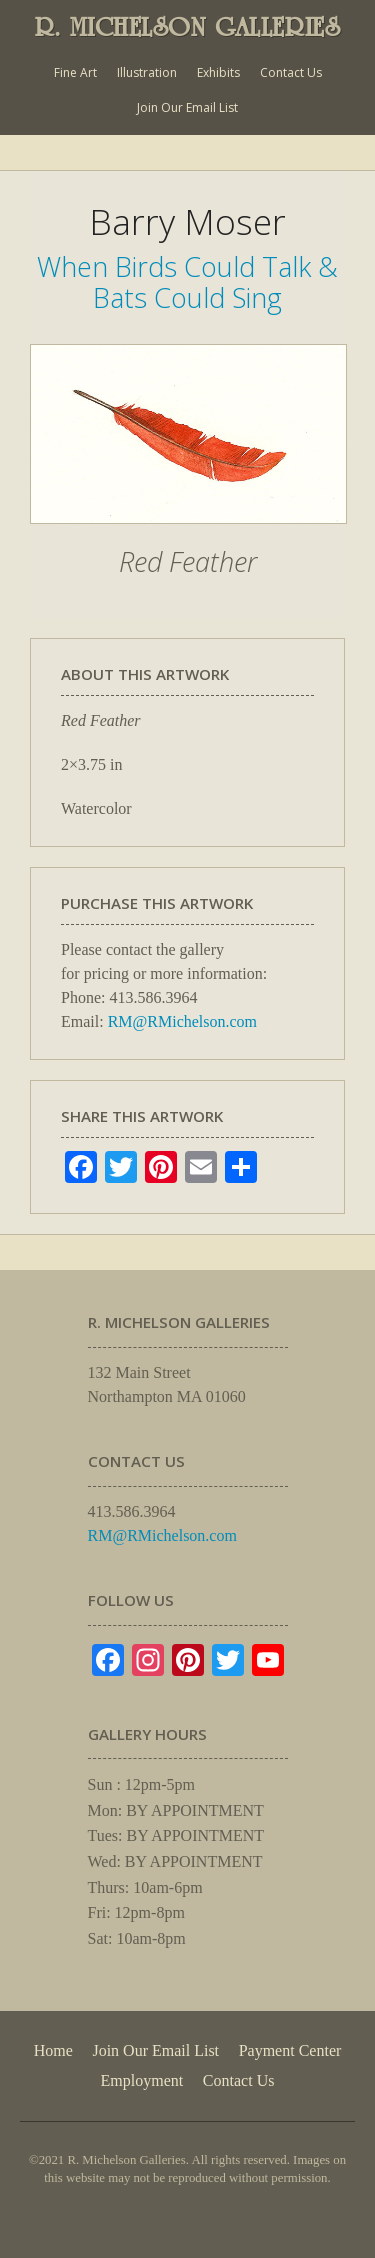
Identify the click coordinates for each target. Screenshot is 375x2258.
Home (53, 2050)
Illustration (147, 72)
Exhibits (218, 72)
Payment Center (290, 2050)
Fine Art (75, 72)
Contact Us (291, 72)
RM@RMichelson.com (182, 1021)
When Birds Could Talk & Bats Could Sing (187, 281)
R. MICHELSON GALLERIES (188, 27)
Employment (142, 2080)
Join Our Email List (187, 107)
